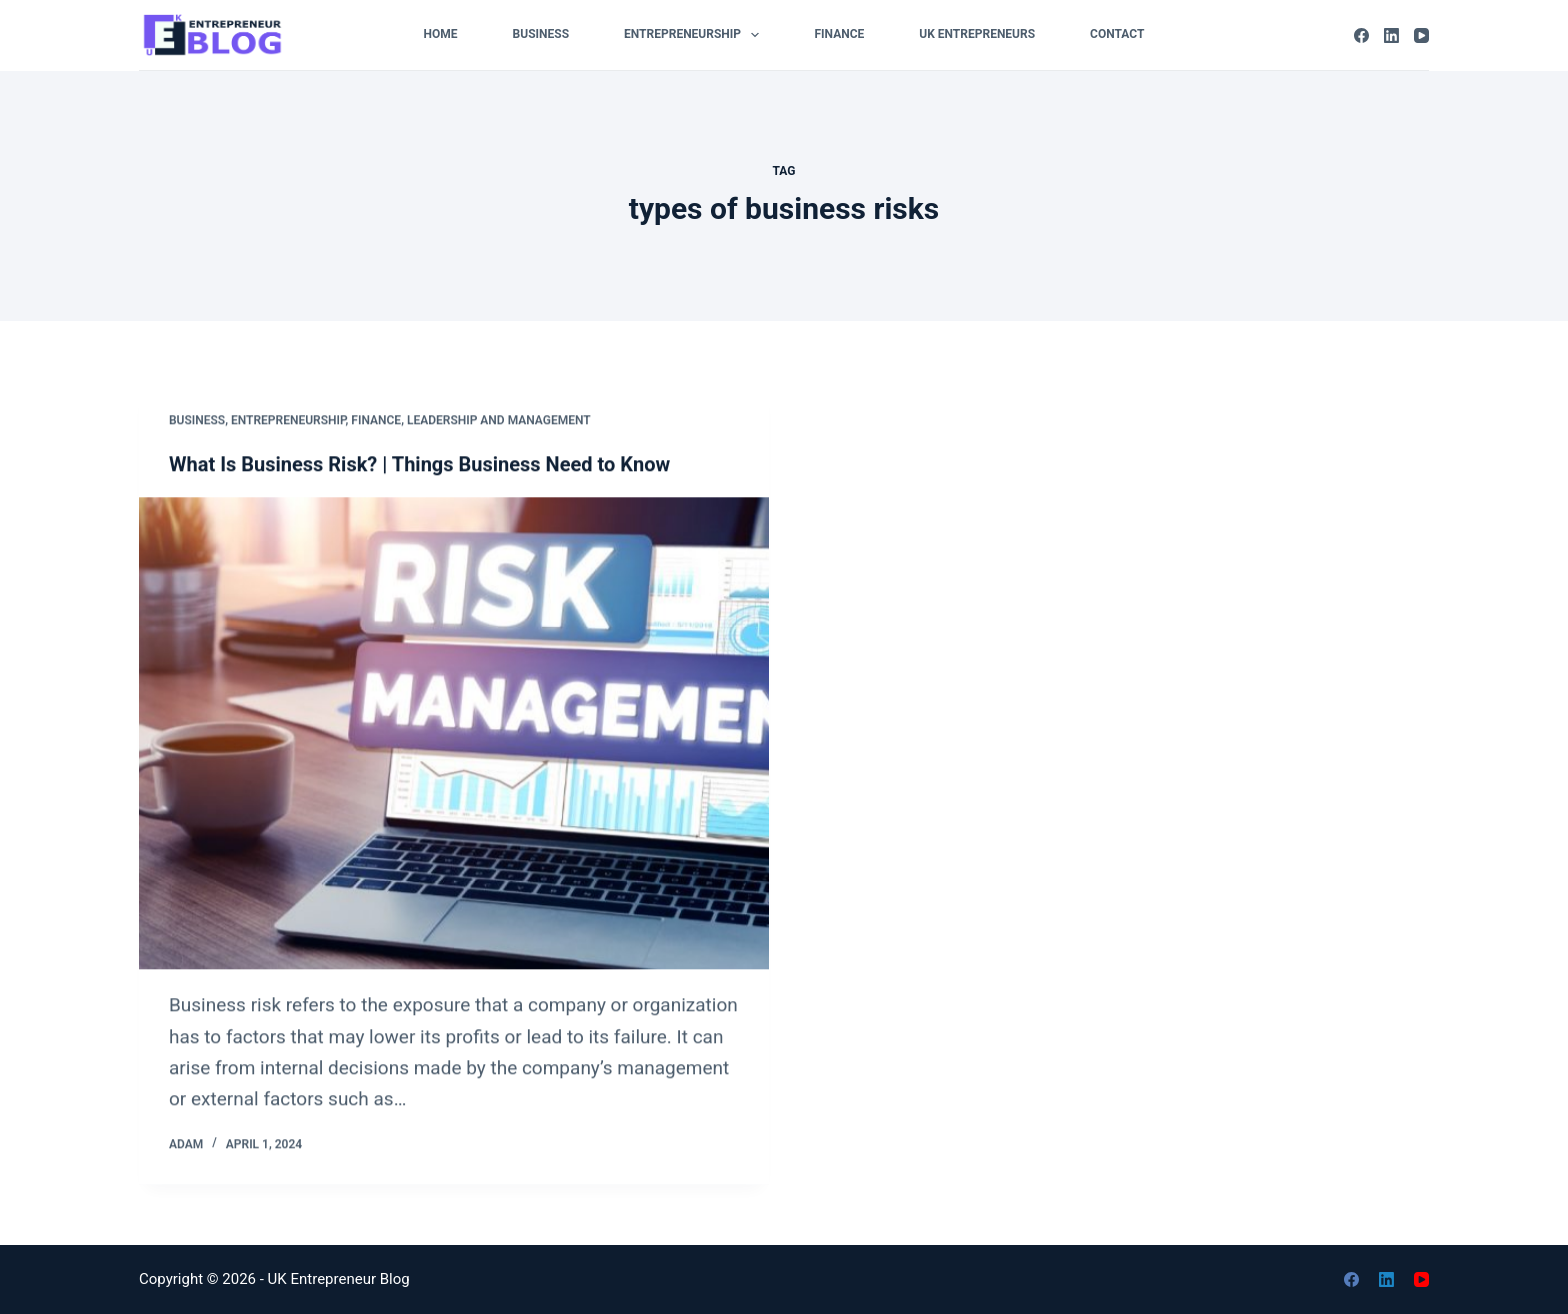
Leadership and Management (499, 422)
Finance (839, 34)
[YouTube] (1421, 35)
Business (541, 34)
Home (441, 34)
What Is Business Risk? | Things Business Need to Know (419, 466)
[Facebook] (1361, 35)
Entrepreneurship (695, 35)
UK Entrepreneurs (977, 34)
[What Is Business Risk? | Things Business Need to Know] (454, 735)
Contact (1117, 34)
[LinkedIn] (1391, 35)
